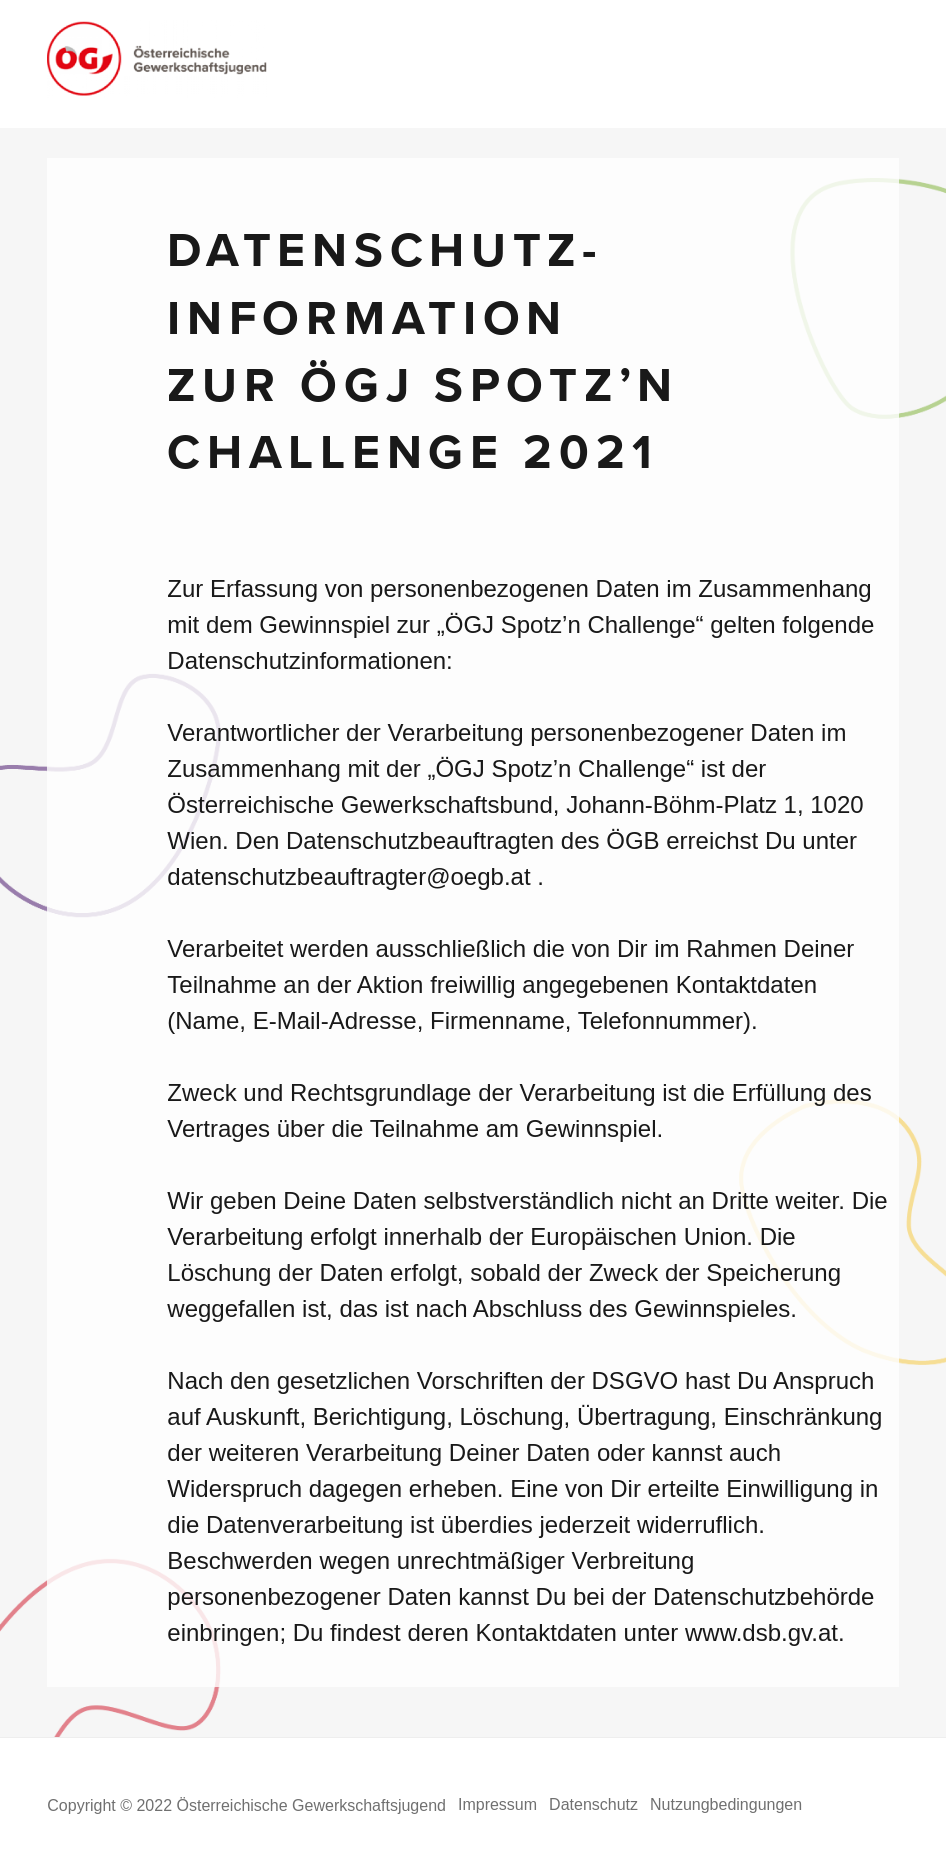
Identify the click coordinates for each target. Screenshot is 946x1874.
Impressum (497, 1804)
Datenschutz (593, 1804)
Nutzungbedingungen (726, 1804)
